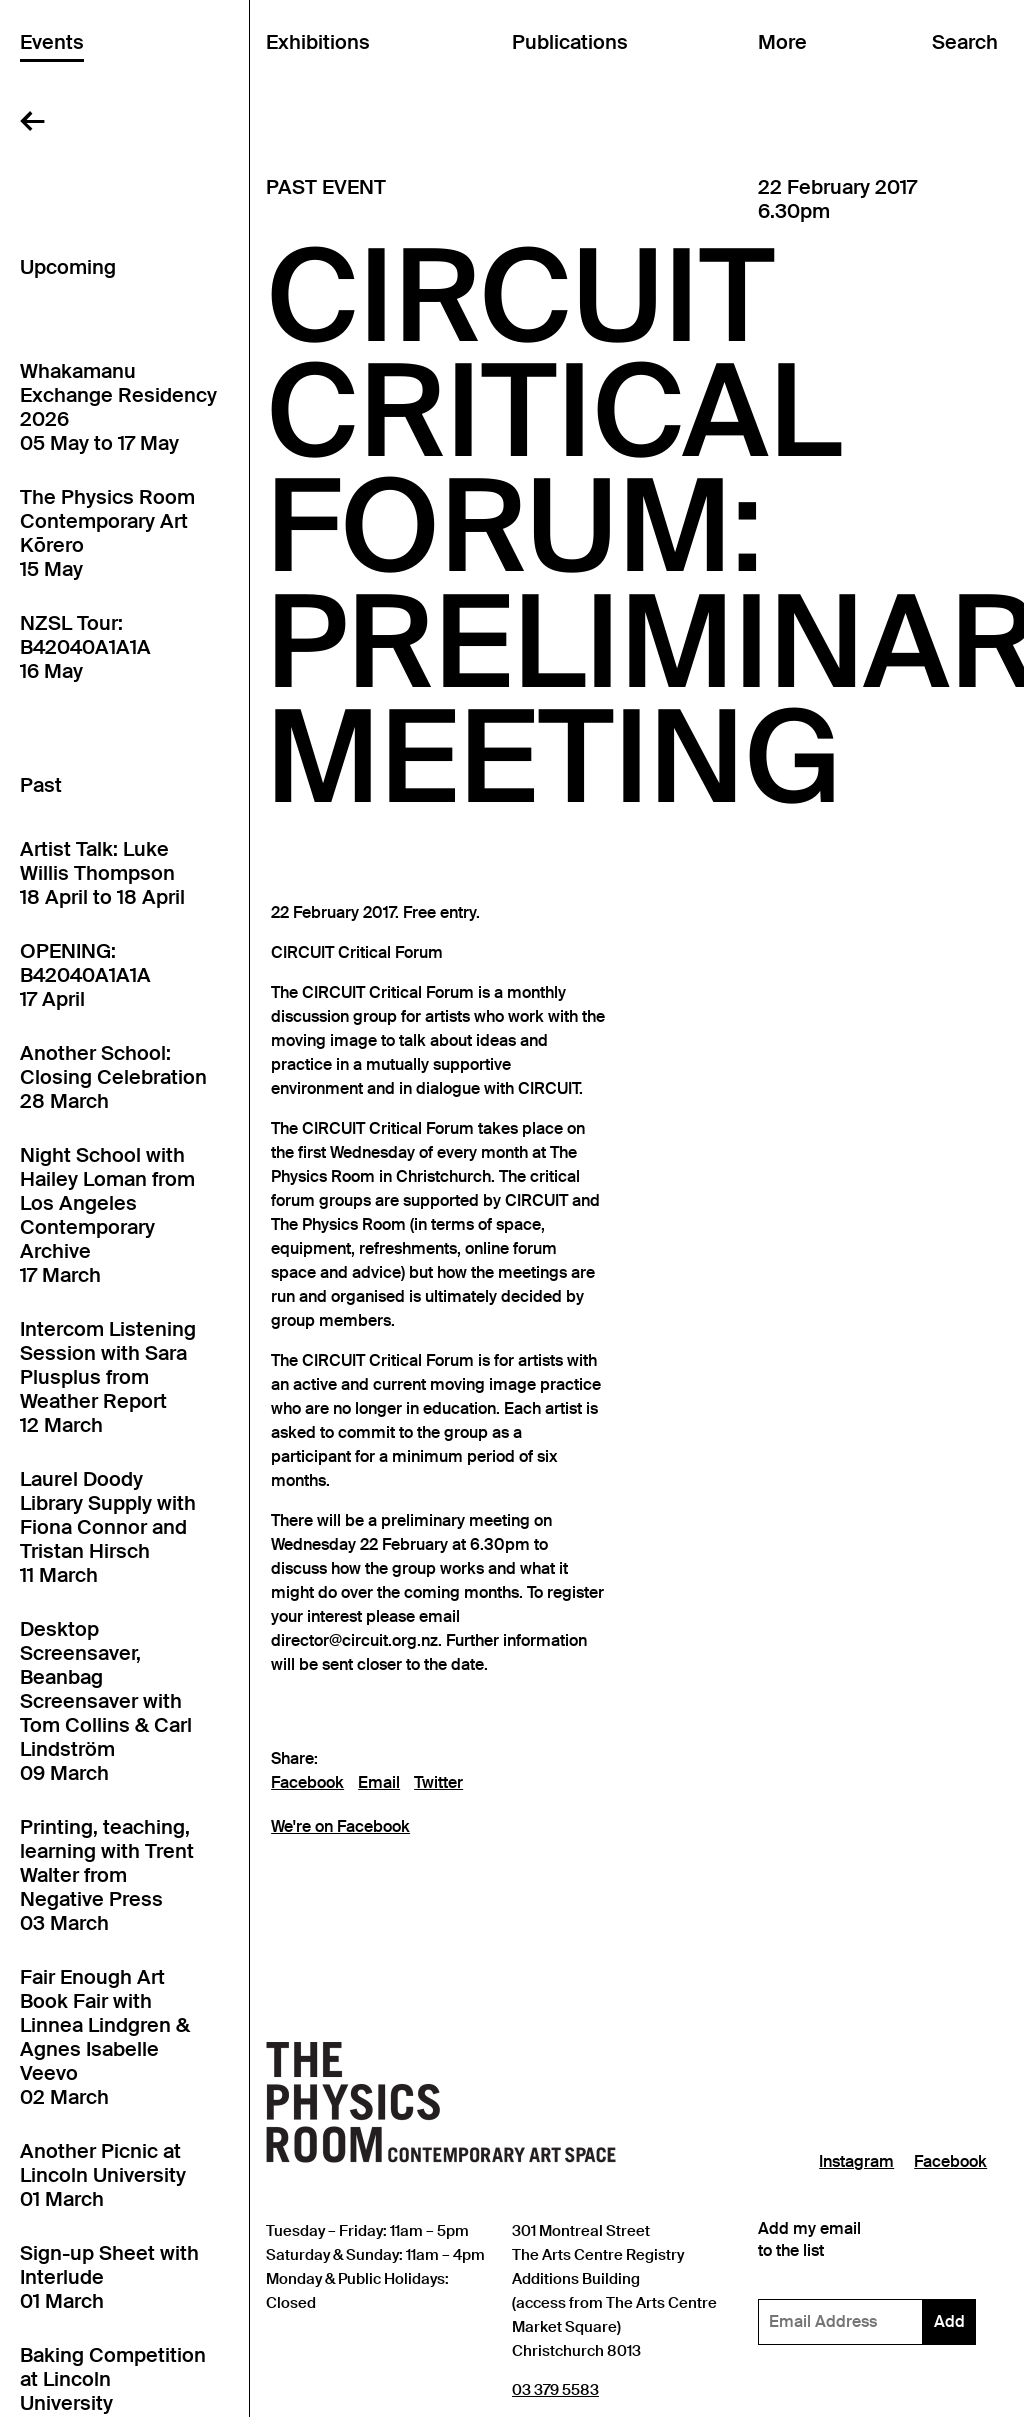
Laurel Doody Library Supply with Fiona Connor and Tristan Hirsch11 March (108, 1527)
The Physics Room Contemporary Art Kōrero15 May (107, 533)
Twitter (438, 1783)
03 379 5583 (555, 2389)
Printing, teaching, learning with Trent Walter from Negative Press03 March (107, 1875)
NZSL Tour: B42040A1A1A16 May (85, 647)
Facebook (307, 1783)
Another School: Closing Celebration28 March (113, 1077)
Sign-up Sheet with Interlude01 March (109, 2277)
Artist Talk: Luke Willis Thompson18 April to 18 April (102, 873)
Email (379, 1783)
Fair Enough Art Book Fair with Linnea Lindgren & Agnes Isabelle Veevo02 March (105, 2037)
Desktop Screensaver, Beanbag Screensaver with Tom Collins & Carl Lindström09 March (106, 1701)
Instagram (856, 2162)
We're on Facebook (340, 1827)
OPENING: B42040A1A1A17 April (85, 975)
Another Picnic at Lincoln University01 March (103, 2175)
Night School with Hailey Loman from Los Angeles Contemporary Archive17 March (107, 1215)
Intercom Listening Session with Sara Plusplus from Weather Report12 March (108, 1377)
